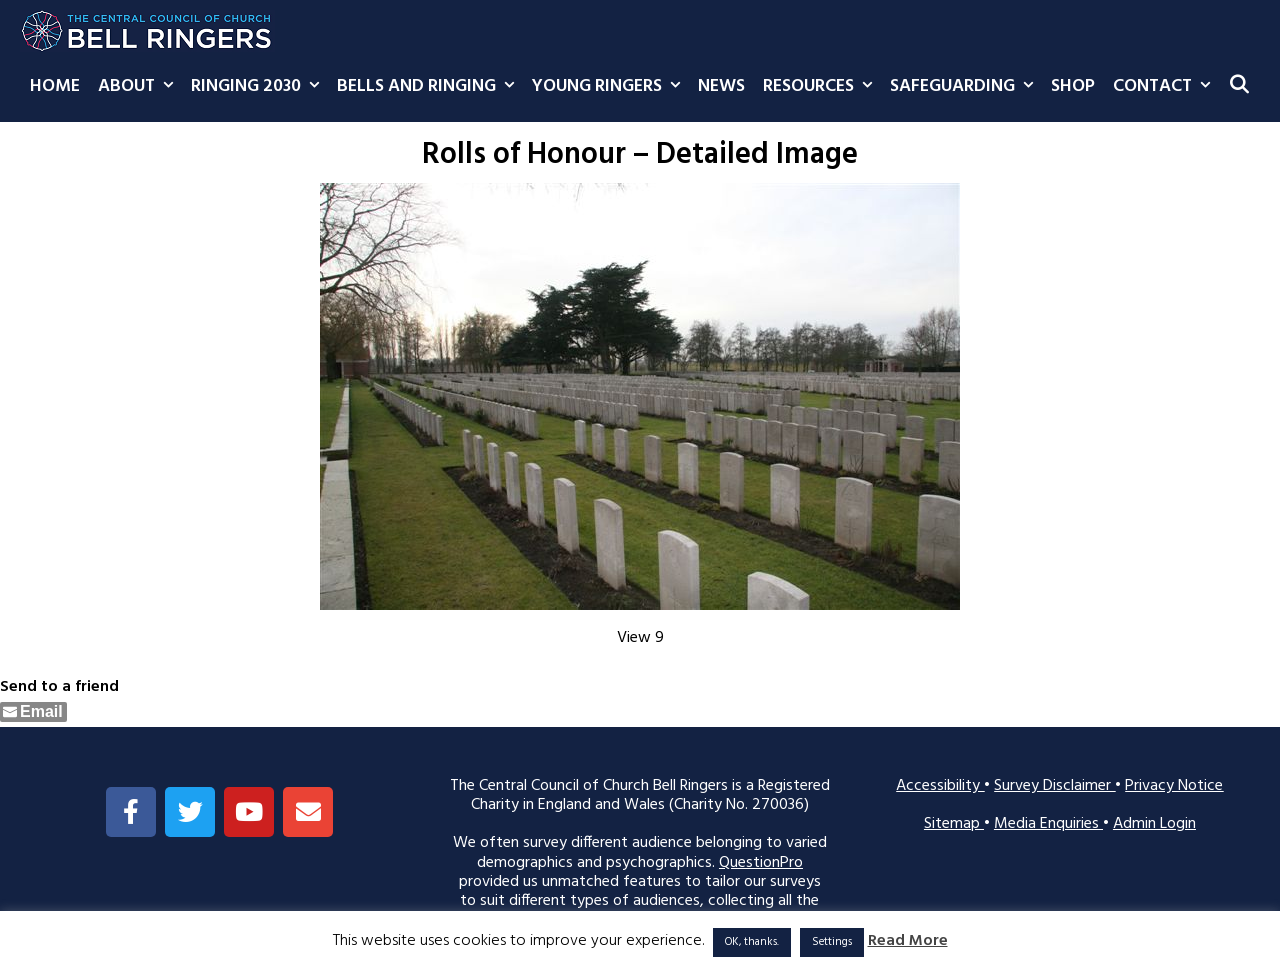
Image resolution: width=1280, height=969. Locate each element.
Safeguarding (966, 87)
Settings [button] (832, 942)
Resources (822, 87)
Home (55, 86)
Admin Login (1154, 824)
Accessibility (940, 786)
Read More (908, 941)
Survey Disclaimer (1054, 786)
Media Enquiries (1048, 824)
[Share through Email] (33, 712)
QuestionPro (761, 863)
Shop (1073, 86)
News (721, 86)
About (140, 87)
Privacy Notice (1174, 786)
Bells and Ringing (430, 87)
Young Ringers (610, 87)
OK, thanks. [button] (752, 942)
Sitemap (954, 824)
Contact (1166, 87)
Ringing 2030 (259, 87)
